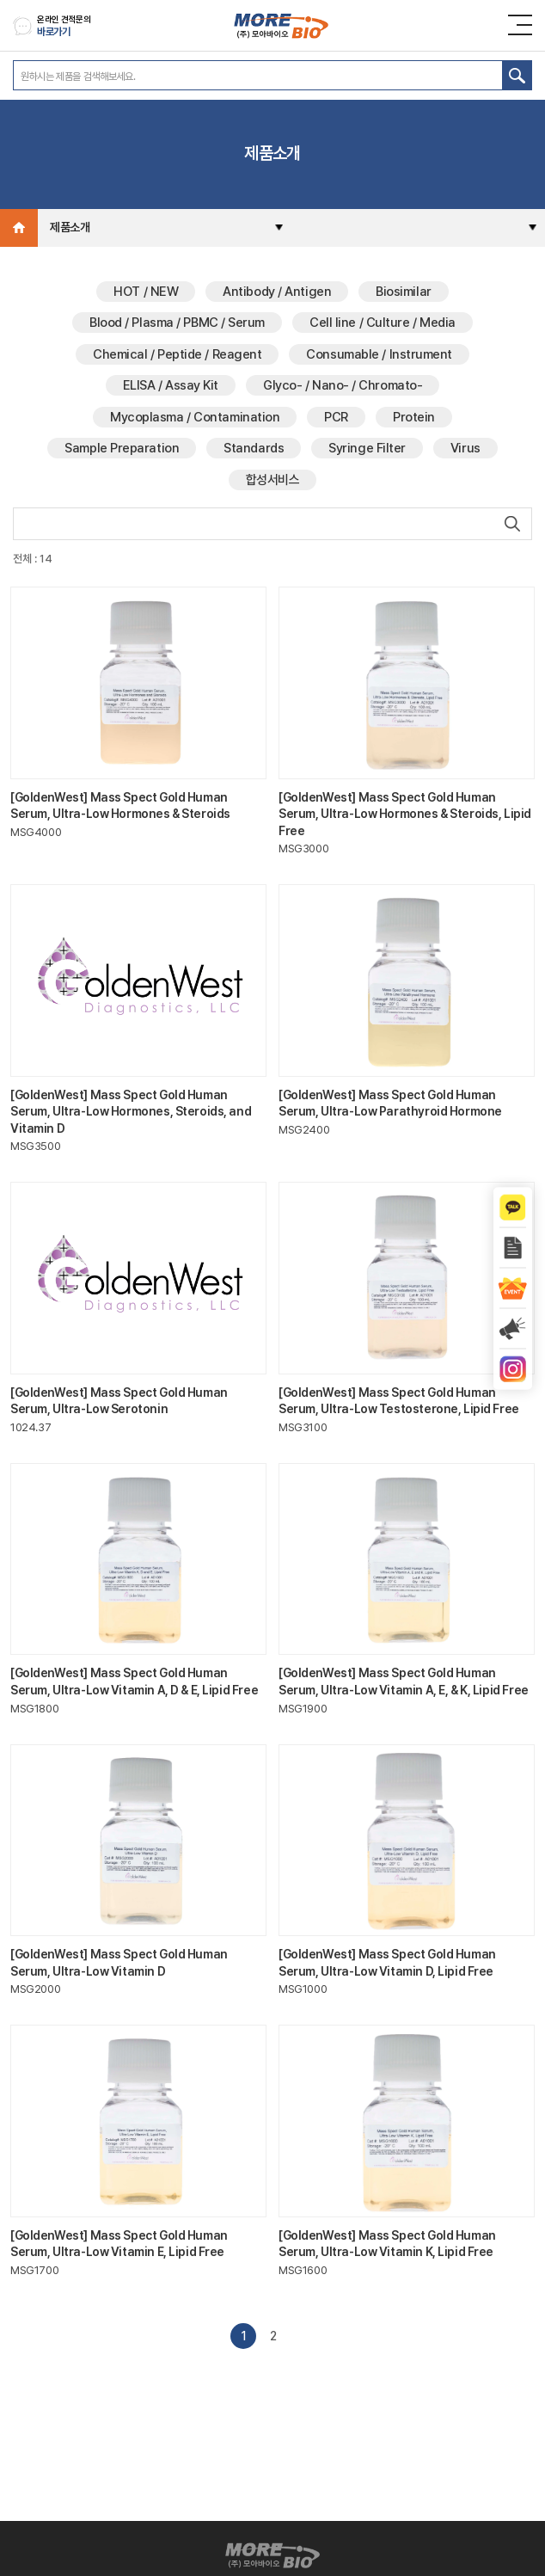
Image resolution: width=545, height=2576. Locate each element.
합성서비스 (273, 480)
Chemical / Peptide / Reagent (177, 354)
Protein (414, 417)
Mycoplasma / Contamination (194, 417)
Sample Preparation (121, 448)
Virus (465, 448)
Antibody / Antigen (277, 291)
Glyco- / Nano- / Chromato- (342, 385)
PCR (336, 417)
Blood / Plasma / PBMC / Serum (177, 322)
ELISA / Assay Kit (170, 385)
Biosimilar (404, 291)
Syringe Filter (367, 448)
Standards (254, 448)
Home (19, 228)
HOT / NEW (145, 291)
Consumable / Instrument (379, 354)
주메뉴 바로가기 (0, 0)
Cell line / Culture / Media (382, 322)
